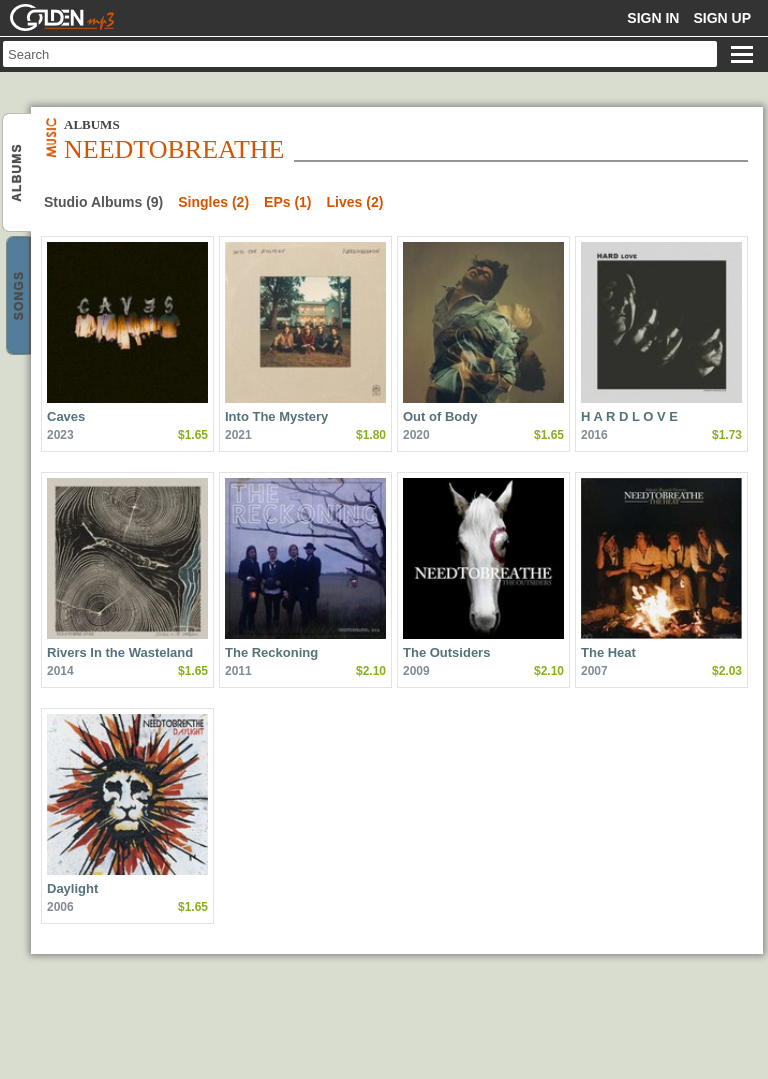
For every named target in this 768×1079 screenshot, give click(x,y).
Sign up (722, 18)
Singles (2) (213, 202)
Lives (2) (355, 202)
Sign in (653, 18)
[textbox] (360, 54)
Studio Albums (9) (103, 202)
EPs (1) (287, 202)
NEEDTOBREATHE (18, 173)
